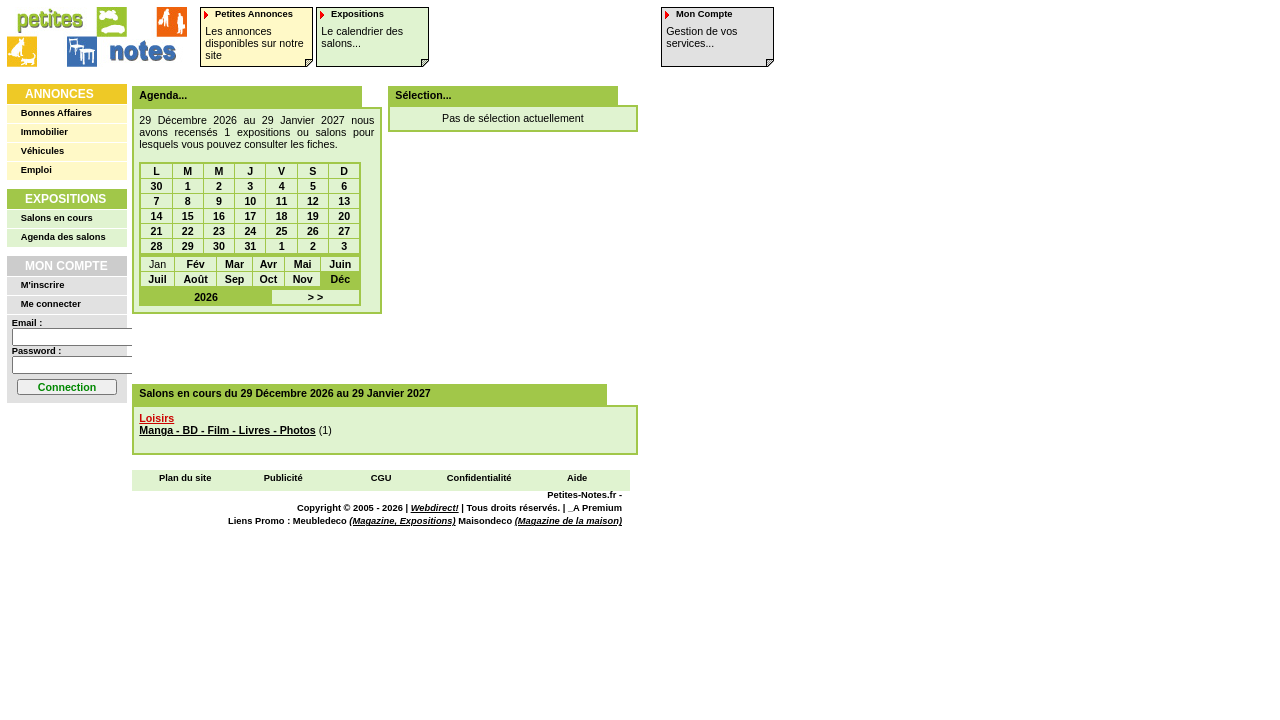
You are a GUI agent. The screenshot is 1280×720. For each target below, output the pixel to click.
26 (313, 231)
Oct (269, 279)
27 (344, 231)
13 (344, 201)
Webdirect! (435, 508)
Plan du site (185, 478)
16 (219, 216)
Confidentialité (479, 478)
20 (344, 216)
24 (250, 231)
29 (188, 246)
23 (219, 231)
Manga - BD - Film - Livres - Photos (227, 430)
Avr (268, 264)
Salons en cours (57, 218)
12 (313, 201)
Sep (235, 279)
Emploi (36, 170)
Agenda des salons (63, 237)
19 (313, 216)
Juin (340, 264)
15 (188, 216)
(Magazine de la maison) (568, 521)
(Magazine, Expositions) (402, 521)
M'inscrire (43, 285)
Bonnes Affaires (56, 113)
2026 (206, 297)
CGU (381, 478)
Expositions (65, 199)
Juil (157, 279)
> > (315, 297)
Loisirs (156, 418)
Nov (303, 279)
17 (250, 216)
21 (157, 231)
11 (282, 201)
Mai (303, 264)
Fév (195, 264)
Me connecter (51, 304)
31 (250, 246)
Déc (341, 279)
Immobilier (44, 132)
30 (157, 186)
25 (282, 231)
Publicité (283, 478)
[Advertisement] (378, 349)
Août (195, 279)
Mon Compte (66, 266)
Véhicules (43, 151)
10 (250, 201)
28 (157, 246)
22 (188, 231)
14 (157, 216)
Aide (577, 478)
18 (282, 216)
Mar (234, 264)
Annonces (59, 94)
